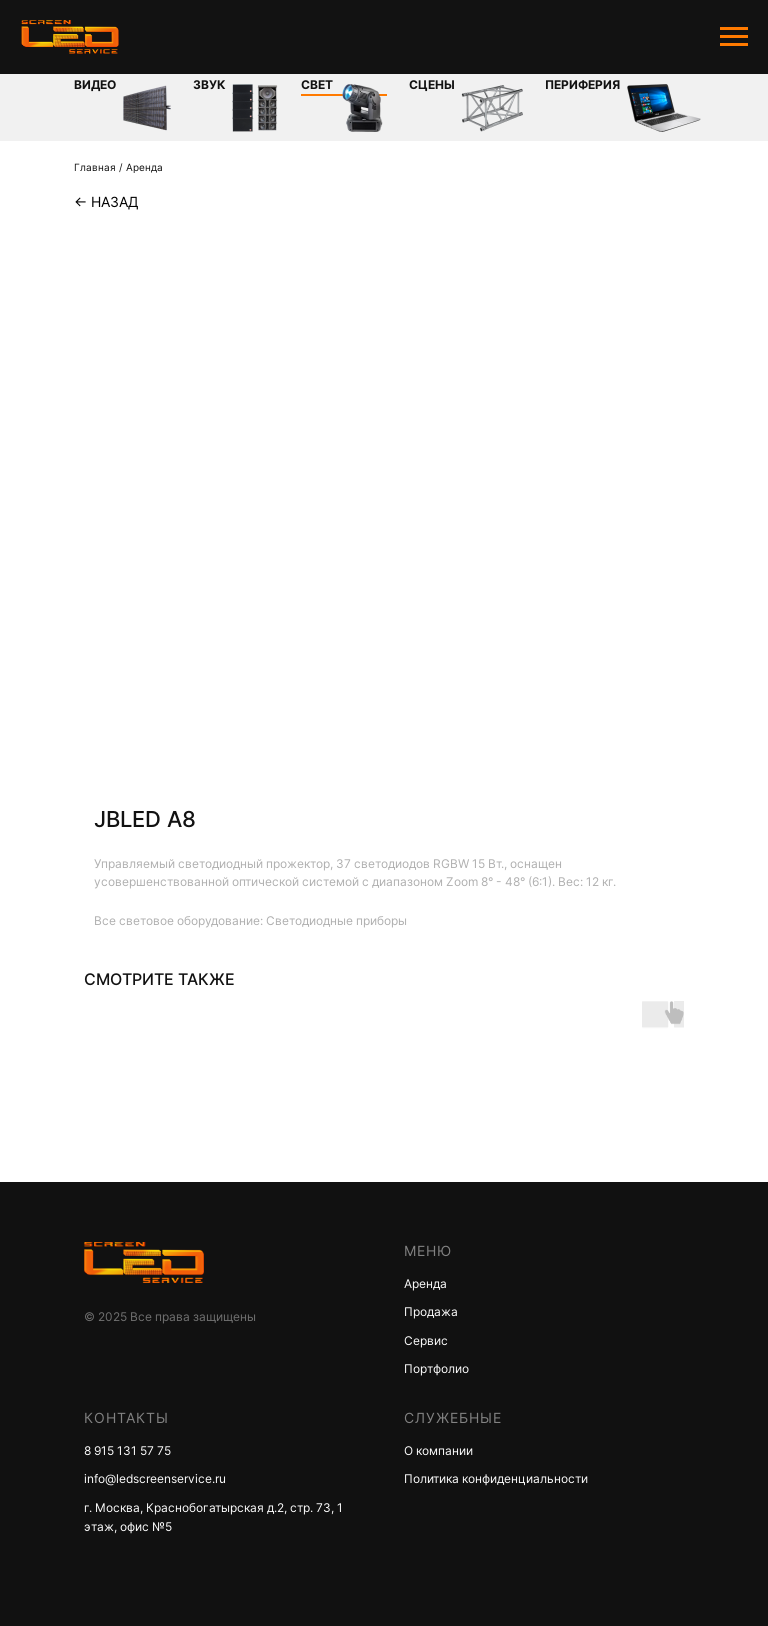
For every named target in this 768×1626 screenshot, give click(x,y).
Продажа (431, 1311)
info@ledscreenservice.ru (155, 1478)
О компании (438, 1450)
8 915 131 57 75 (127, 1450)
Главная (95, 167)
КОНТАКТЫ (126, 1417)
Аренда (144, 167)
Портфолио (436, 1368)
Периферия (582, 84)
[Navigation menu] (734, 37)
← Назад (106, 201)
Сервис (426, 1340)
